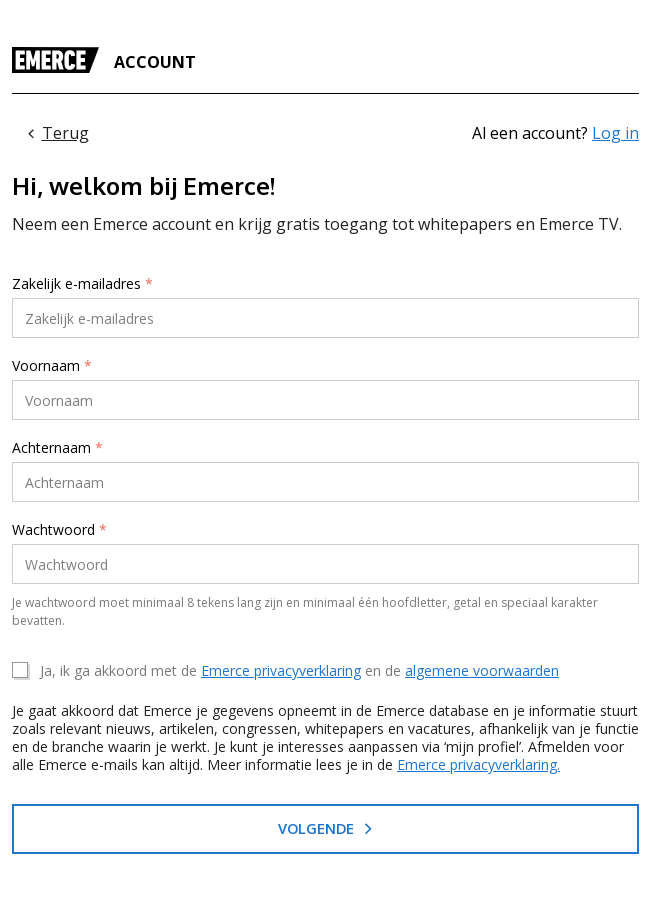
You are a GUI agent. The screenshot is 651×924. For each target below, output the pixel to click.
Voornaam (52, 366)
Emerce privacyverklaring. (478, 764)
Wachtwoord (59, 530)
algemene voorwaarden (482, 670)
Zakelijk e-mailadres (82, 284)
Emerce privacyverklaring (281, 670)
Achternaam (57, 448)
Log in (615, 133)
